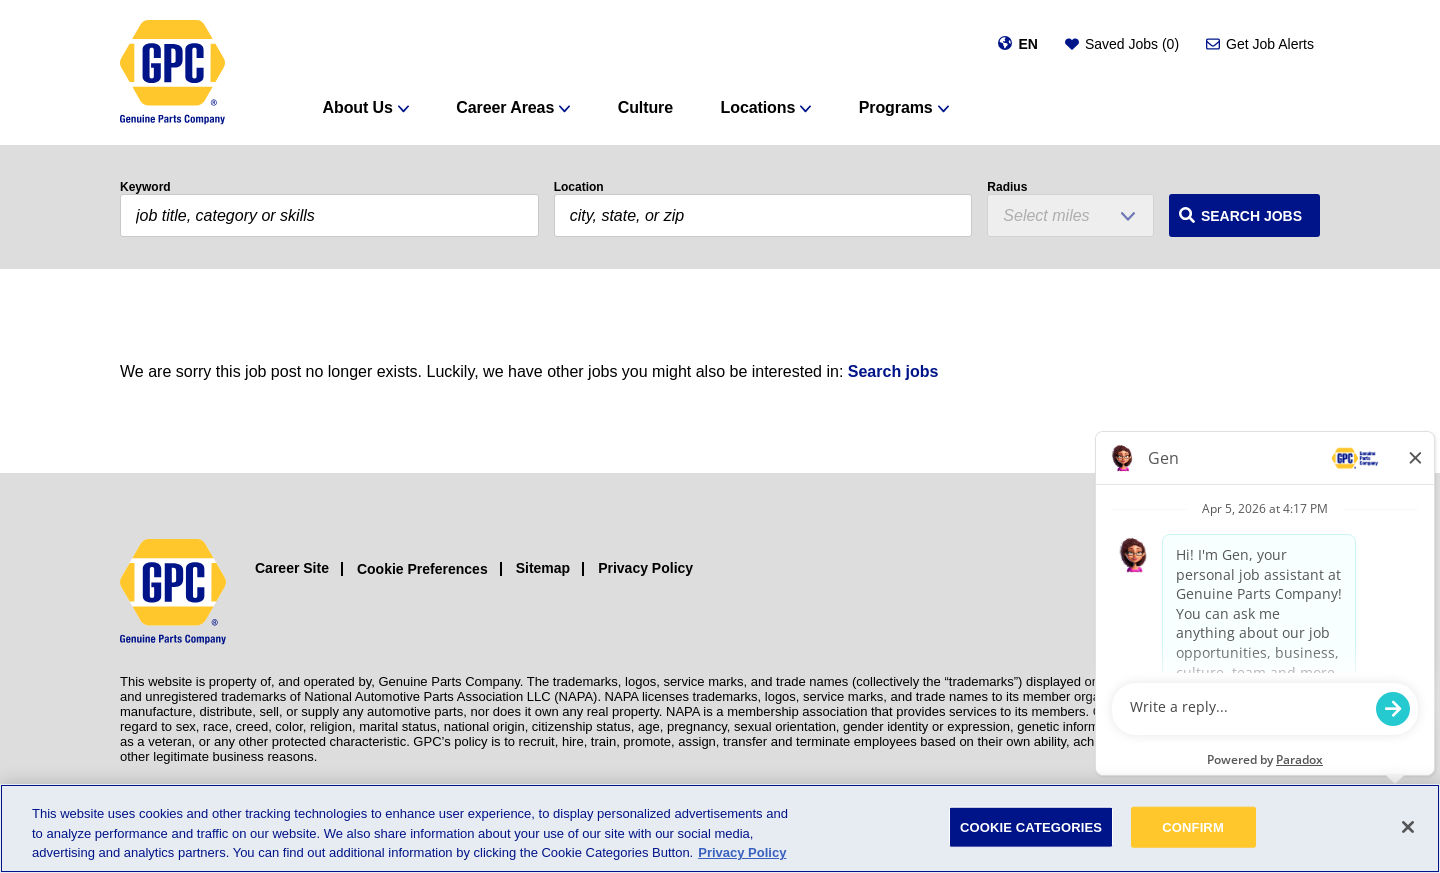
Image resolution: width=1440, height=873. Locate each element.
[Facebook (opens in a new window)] (1262, 592)
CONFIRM (1193, 826)
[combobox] (763, 215)
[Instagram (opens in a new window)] (1217, 592)
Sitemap (543, 568)
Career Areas (505, 107)
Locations (758, 107)
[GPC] (172, 72)
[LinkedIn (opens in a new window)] (1307, 592)
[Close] (1408, 827)
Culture (645, 107)
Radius (1007, 187)
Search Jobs (1251, 216)
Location (579, 187)
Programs (896, 107)
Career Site (292, 568)
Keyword (145, 187)
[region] (720, 828)
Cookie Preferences (422, 569)
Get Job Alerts (1270, 44)
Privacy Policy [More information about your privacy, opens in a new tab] (742, 852)
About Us (358, 107)
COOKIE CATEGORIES (1031, 826)
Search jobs (893, 371)
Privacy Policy (645, 568)
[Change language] (1017, 44)
